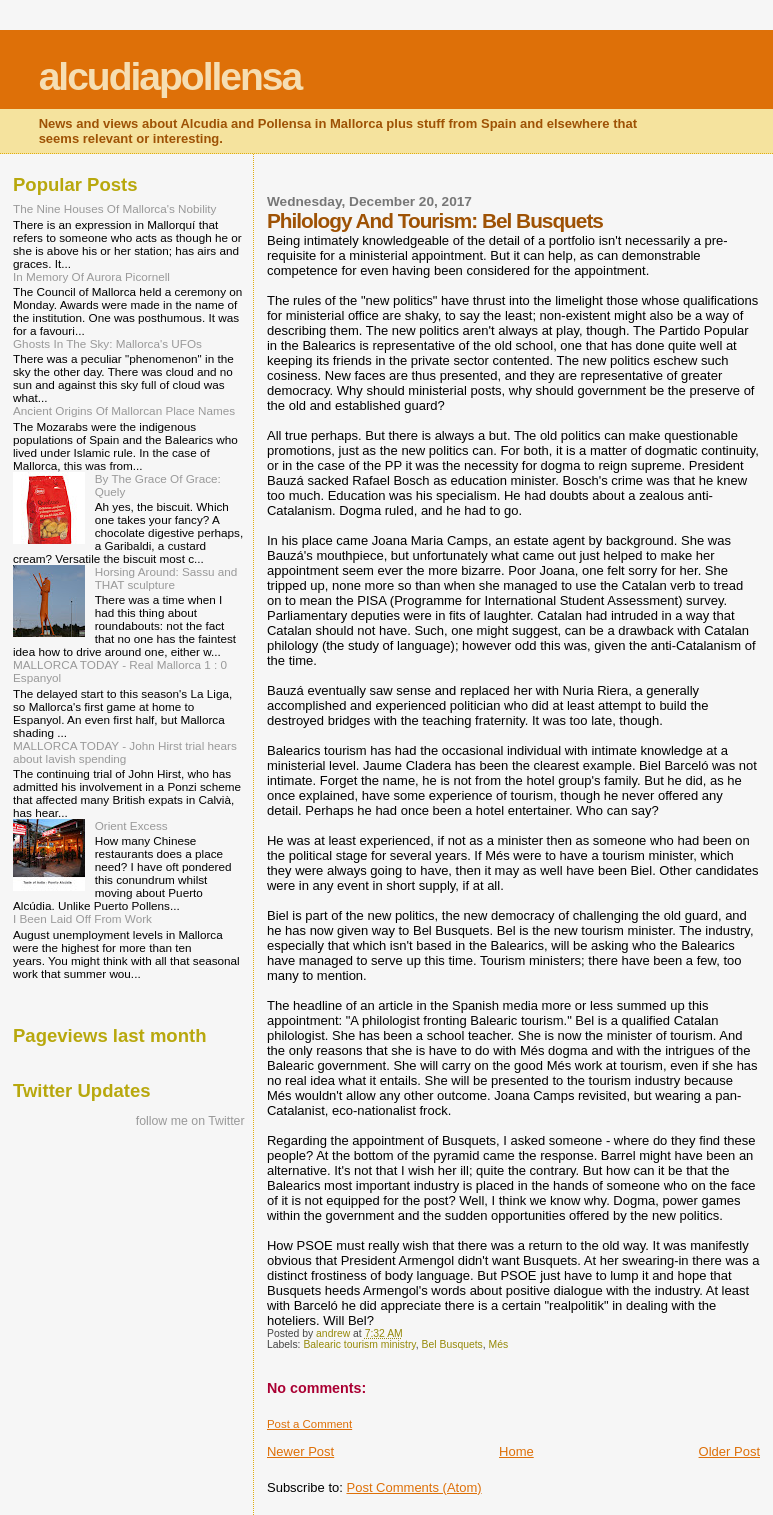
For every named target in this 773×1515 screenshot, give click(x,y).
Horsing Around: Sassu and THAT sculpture (166, 578)
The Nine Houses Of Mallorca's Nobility (114, 208)
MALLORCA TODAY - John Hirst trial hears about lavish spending (125, 752)
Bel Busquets (452, 1344)
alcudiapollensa (170, 76)
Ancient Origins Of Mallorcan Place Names (124, 410)
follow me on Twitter (190, 1121)
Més (499, 1344)
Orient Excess (131, 825)
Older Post (729, 1451)
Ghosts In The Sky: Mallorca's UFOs (107, 343)
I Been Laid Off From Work (82, 918)
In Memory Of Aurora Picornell (91, 276)
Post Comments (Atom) (413, 1487)
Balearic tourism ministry (359, 1344)
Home (516, 1451)
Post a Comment (309, 1424)
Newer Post (300, 1451)
